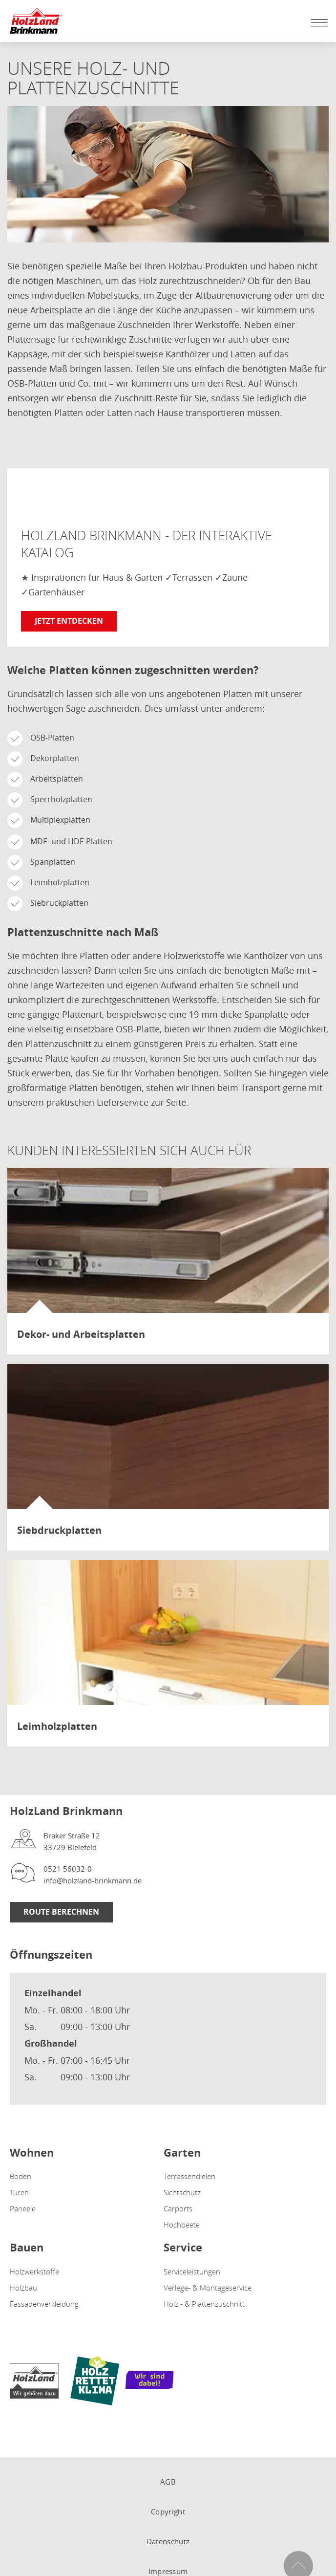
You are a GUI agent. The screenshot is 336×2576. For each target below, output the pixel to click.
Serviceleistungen (192, 2271)
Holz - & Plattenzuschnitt (204, 2304)
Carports (178, 2208)
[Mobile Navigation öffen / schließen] (317, 22)
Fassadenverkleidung (44, 2304)
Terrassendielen (189, 2176)
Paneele (23, 2208)
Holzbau (23, 2287)
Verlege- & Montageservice (208, 2287)
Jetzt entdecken (69, 620)
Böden (20, 2176)
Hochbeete (182, 2224)
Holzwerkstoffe (34, 2271)
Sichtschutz (182, 2192)
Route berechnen (61, 1911)
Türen (19, 2192)
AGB (168, 2482)
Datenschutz (168, 2541)
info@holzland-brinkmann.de (92, 1880)
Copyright (168, 2511)
